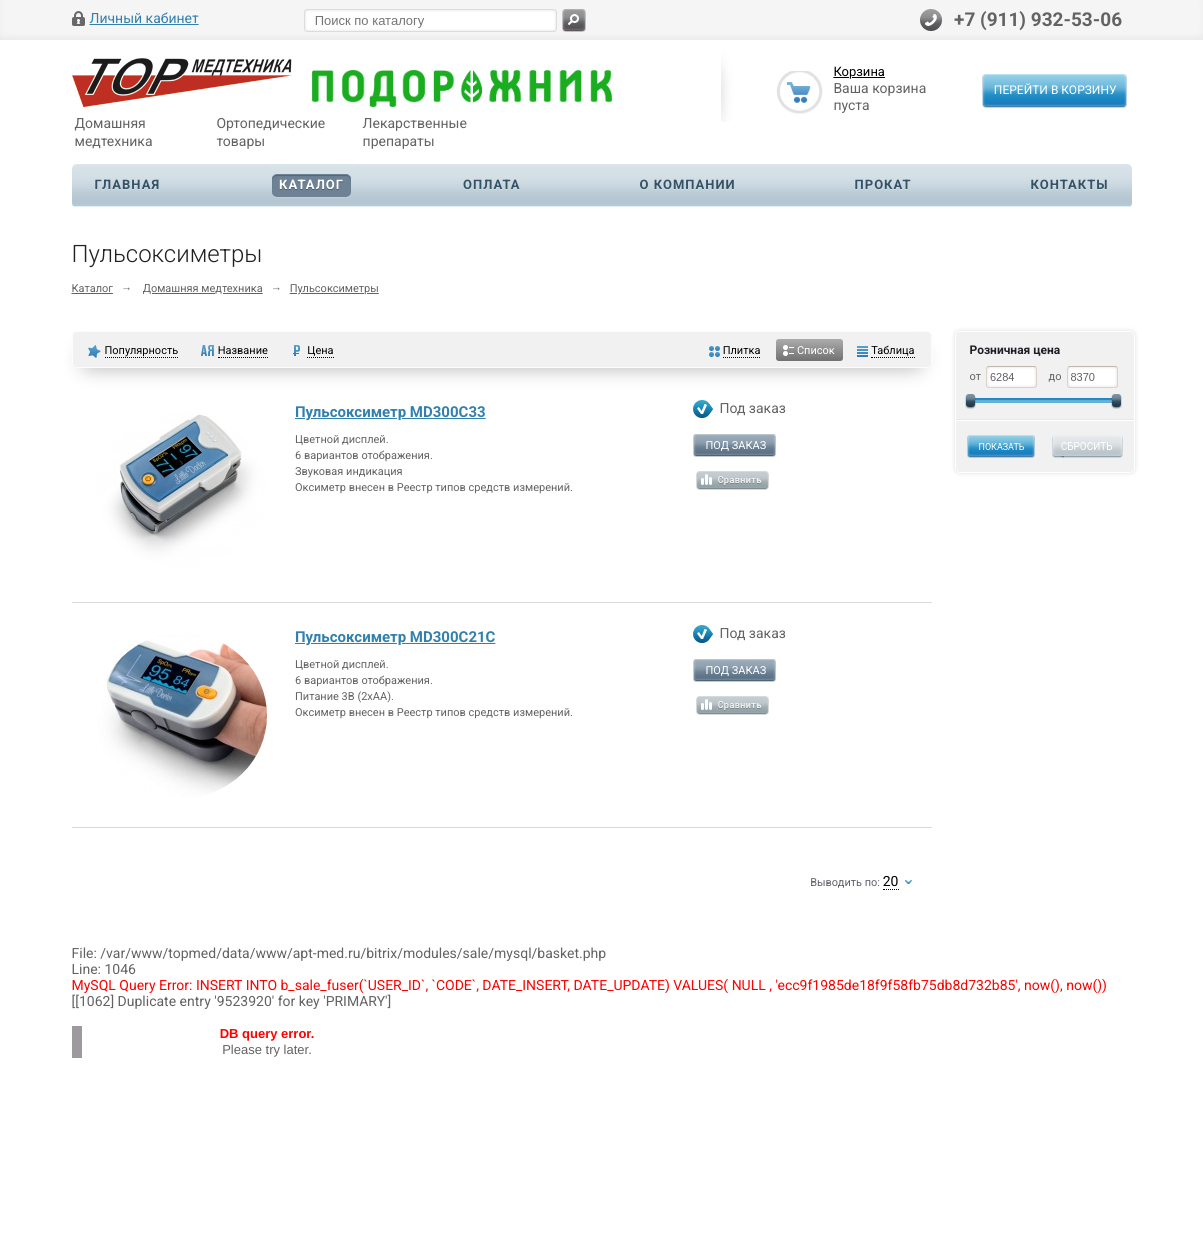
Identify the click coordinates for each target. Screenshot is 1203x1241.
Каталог (311, 185)
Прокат (883, 185)
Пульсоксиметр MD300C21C (395, 637)
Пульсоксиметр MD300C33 (390, 412)
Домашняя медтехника (203, 288)
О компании (688, 185)
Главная (128, 185)
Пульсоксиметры (334, 288)
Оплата (492, 185)
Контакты (1070, 185)
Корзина (859, 73)
